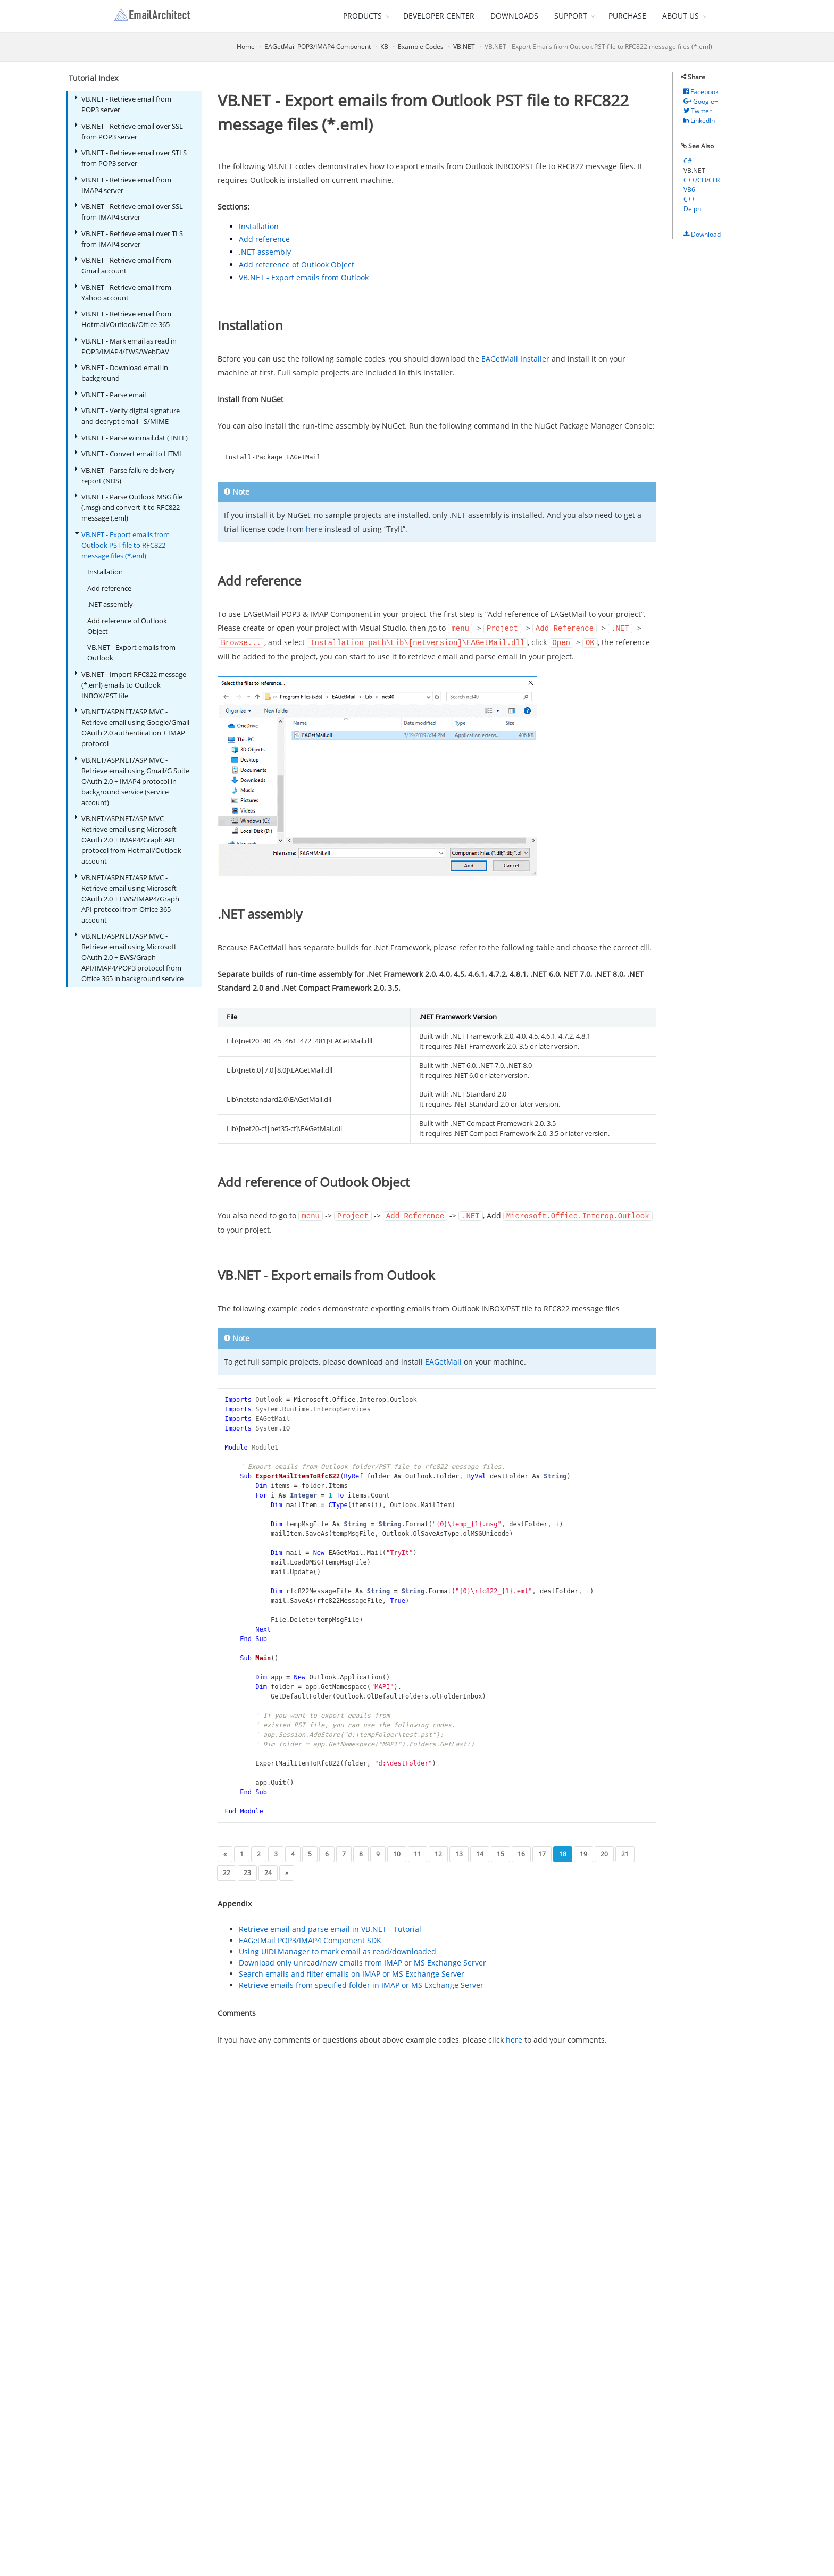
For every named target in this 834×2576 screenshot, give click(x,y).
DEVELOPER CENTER (438, 16)
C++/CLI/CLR (701, 180)
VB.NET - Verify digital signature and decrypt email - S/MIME (127, 415)
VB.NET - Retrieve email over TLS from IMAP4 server (129, 238)
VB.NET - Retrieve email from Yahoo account (123, 292)
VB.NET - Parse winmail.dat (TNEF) (131, 437)
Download (702, 234)
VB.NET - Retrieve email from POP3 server (123, 104)
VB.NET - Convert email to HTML (129, 453)
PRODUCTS (362, 16)
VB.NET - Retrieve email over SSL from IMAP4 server (129, 211)
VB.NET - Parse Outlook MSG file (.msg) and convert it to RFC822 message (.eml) (128, 507)
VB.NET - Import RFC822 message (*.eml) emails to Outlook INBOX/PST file (130, 684)
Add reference (109, 588)
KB (384, 46)
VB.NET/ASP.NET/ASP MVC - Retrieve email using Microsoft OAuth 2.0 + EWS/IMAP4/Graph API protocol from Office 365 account (127, 898)
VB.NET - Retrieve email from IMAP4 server (123, 184)
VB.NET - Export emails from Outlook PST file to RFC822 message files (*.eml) (122, 545)
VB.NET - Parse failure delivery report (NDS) (125, 475)
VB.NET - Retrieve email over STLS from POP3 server (131, 157)
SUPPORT (570, 16)
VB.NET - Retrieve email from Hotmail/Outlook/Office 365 (123, 318)
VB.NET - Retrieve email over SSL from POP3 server (129, 131)
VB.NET (464, 46)
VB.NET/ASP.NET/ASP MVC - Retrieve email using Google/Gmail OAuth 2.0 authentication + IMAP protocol (132, 727)
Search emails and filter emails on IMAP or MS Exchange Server (351, 1972)
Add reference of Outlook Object (127, 626)
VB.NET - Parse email (110, 394)
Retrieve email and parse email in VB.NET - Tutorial (330, 1927)
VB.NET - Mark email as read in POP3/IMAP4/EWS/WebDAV (126, 346)
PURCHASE (627, 16)
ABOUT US (680, 16)
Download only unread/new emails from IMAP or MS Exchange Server (362, 1961)
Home (246, 46)
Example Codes (421, 46)
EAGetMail (443, 1360)
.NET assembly (110, 604)
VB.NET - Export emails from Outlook (131, 652)
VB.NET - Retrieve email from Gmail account (123, 265)
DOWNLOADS (514, 16)
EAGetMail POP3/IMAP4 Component (317, 46)
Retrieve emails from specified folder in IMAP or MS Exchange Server (361, 1983)
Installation (105, 571)
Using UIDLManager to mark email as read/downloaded (337, 1950)
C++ (689, 199)
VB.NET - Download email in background (121, 372)
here (314, 529)
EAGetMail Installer (515, 359)
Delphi (693, 208)
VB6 (689, 189)
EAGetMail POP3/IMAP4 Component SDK (310, 1939)
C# (687, 160)
